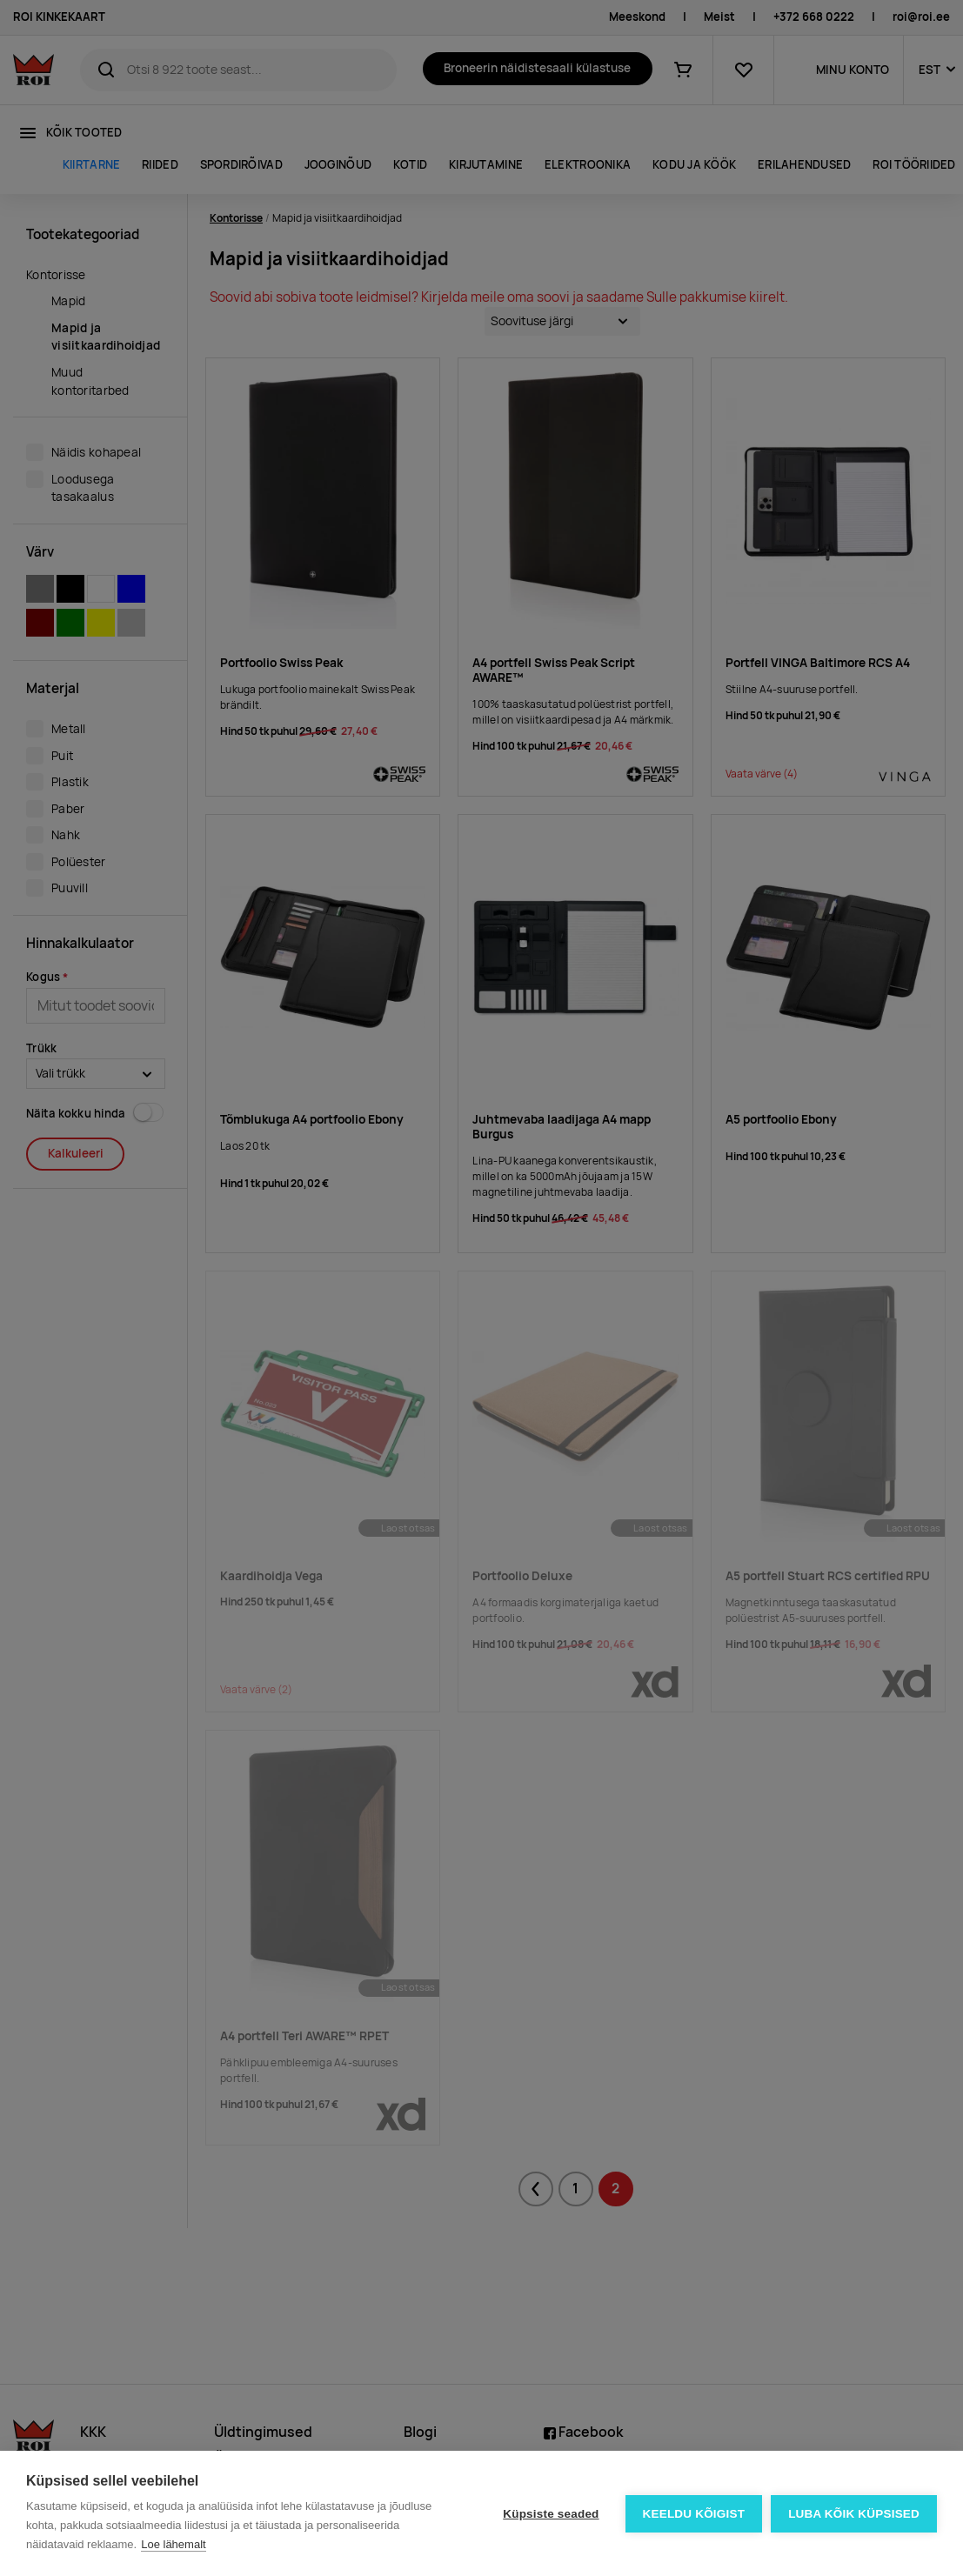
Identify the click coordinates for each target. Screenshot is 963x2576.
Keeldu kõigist (694, 2513)
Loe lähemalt (173, 2544)
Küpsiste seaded (551, 2513)
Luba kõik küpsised (854, 2513)
